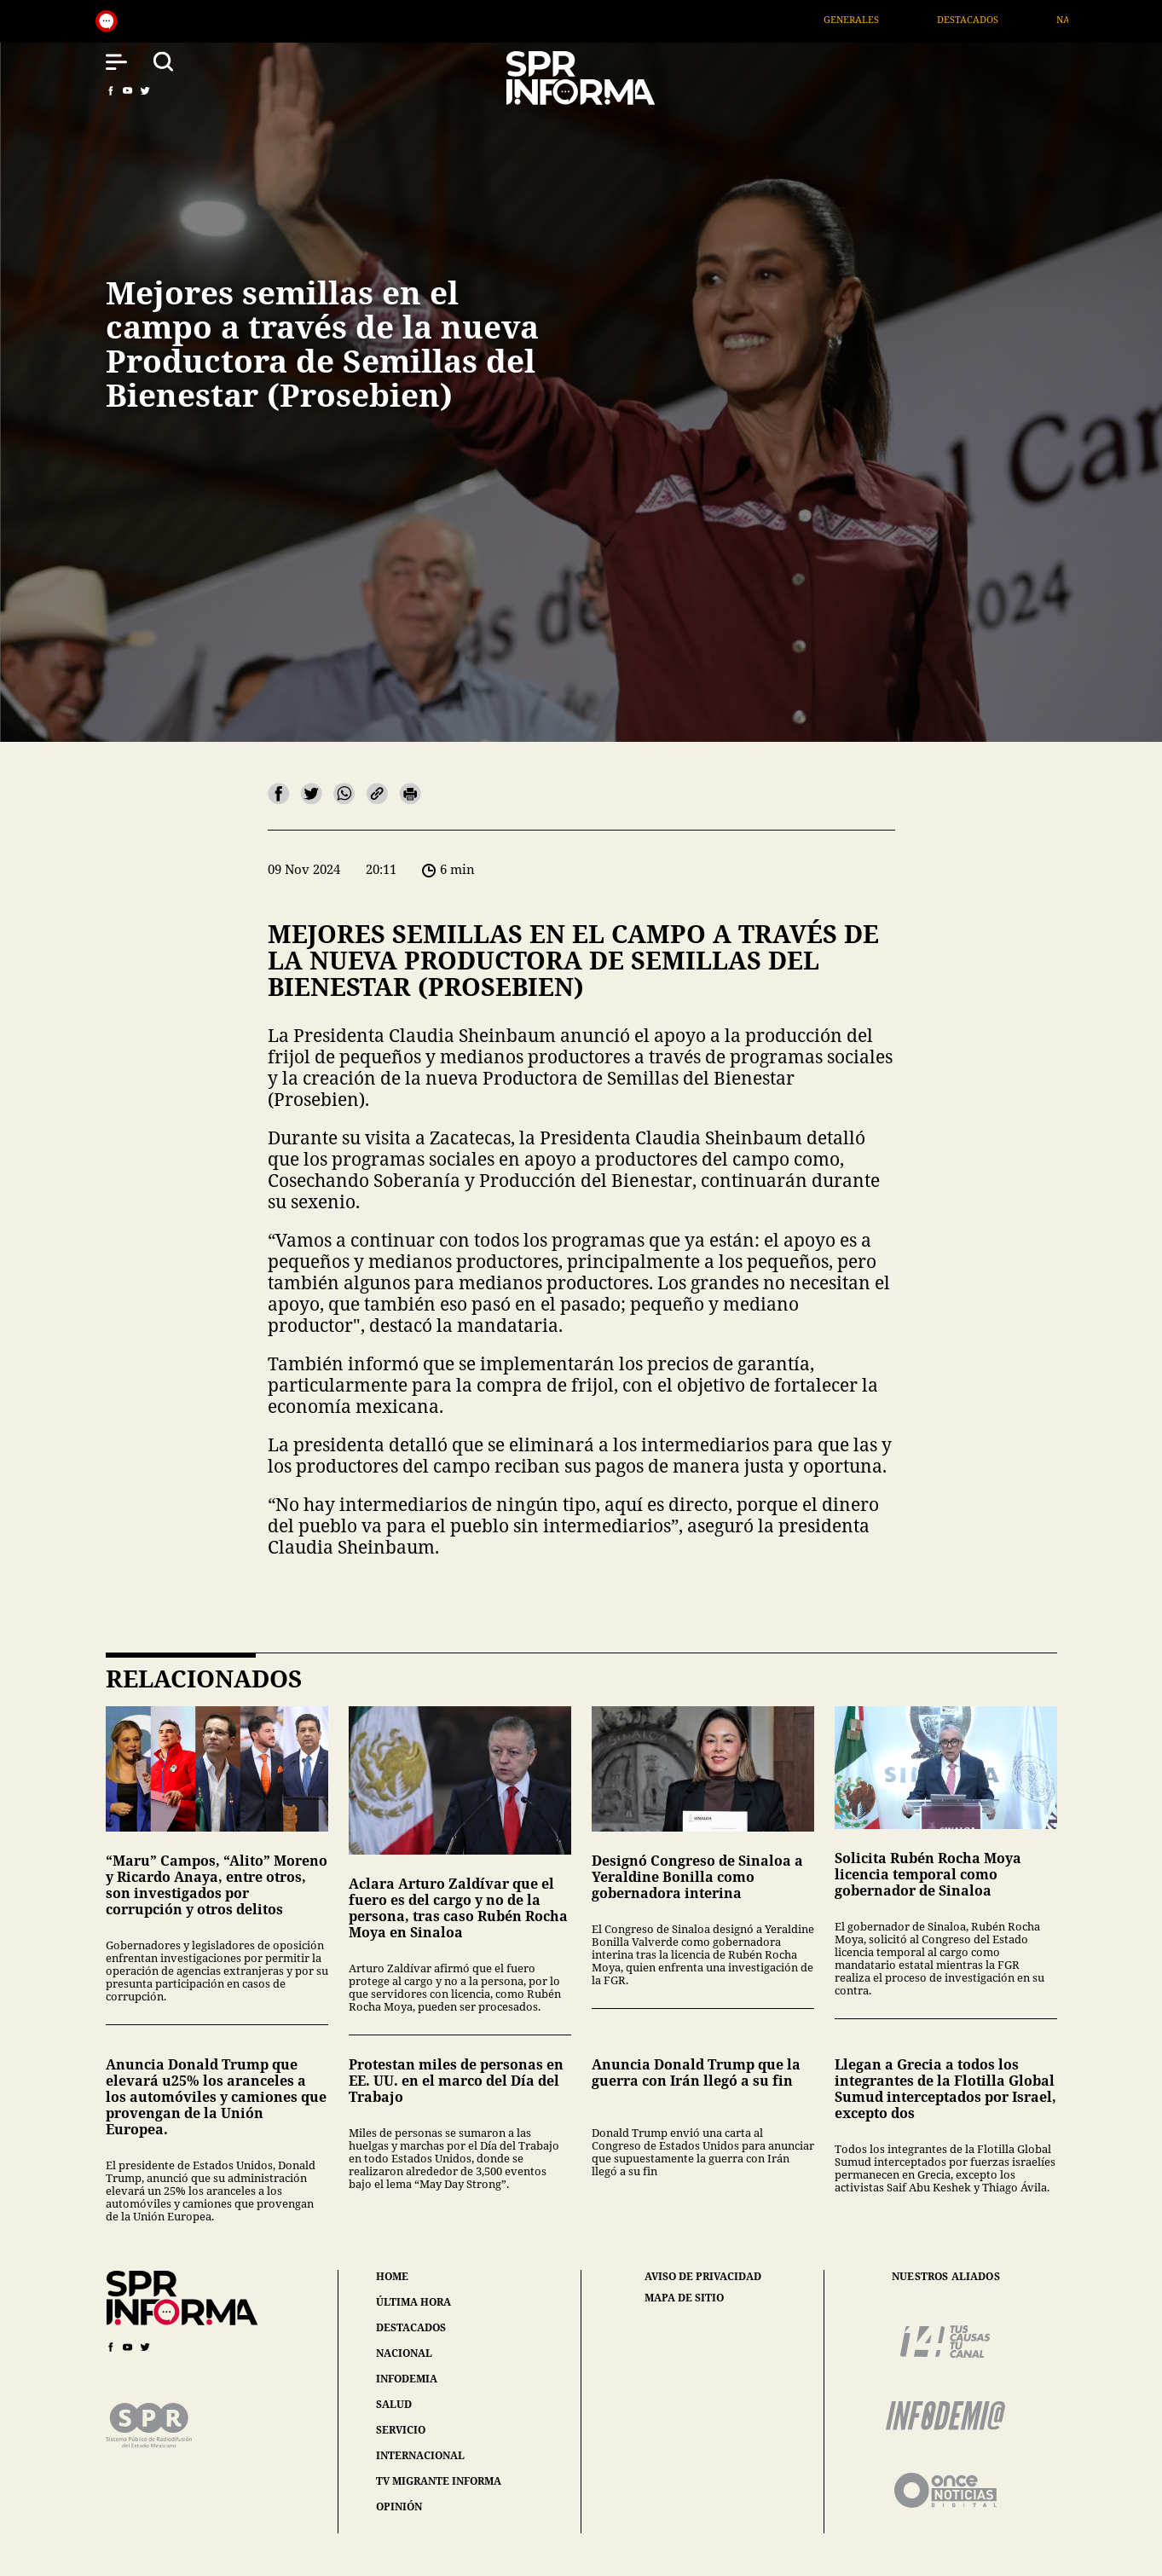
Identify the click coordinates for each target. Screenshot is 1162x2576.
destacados (411, 2327)
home (392, 2276)
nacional (404, 2353)
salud (394, 2404)
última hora (413, 2302)
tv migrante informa (438, 2481)
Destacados (993, 19)
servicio (400, 2430)
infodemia (406, 2378)
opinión (399, 2506)
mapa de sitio (684, 2298)
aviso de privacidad (703, 2277)
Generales (877, 19)
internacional (420, 2455)
